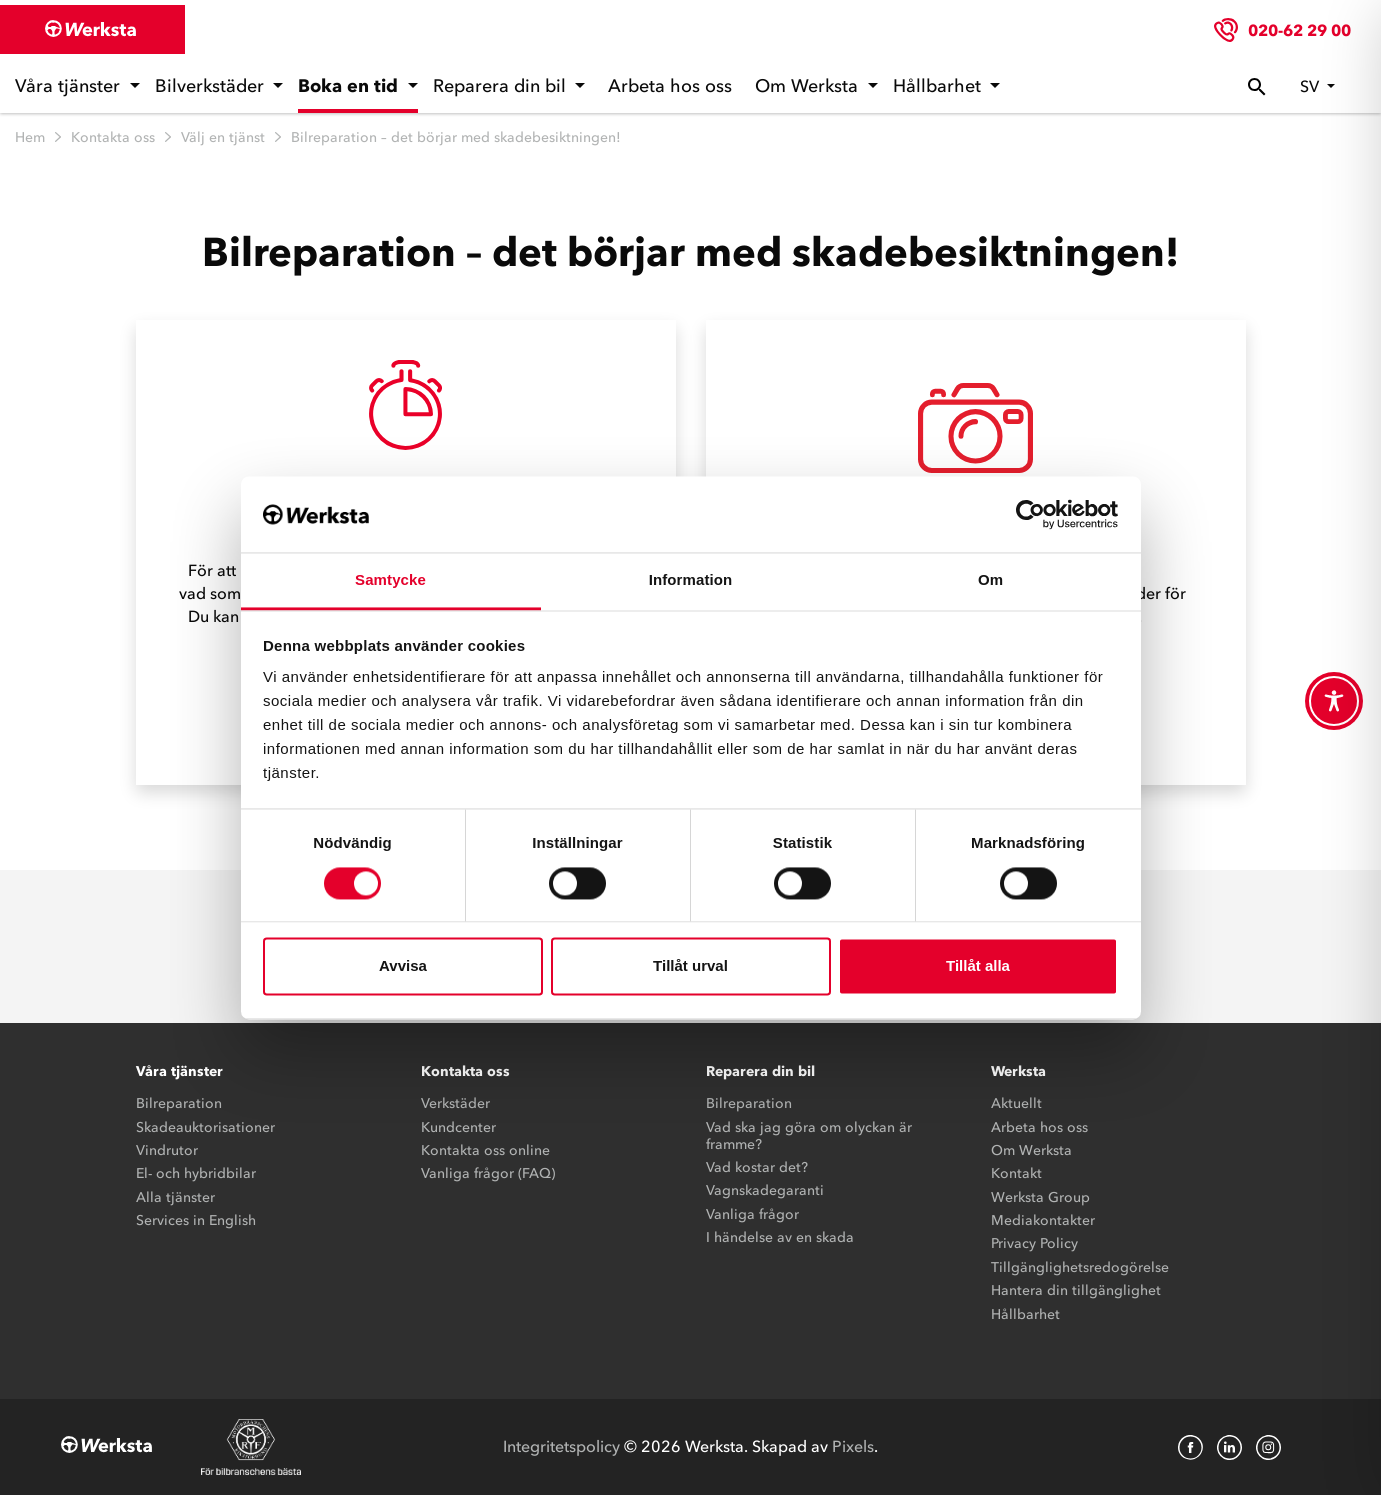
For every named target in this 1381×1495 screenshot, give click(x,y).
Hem (30, 137)
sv (1311, 86)
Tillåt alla (978, 966)
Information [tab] (691, 580)
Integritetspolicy (561, 1446)
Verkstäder (455, 1103)
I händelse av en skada (780, 1237)
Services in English (196, 1220)
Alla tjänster (175, 1197)
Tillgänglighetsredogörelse (1080, 1267)
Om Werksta (809, 86)
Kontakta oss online (485, 1150)
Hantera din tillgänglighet (1076, 1290)
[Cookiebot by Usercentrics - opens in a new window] (1030, 514)
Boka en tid (350, 86)
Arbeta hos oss (670, 86)
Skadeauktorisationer (205, 1127)
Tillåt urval (690, 966)
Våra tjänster (70, 86)
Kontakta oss (113, 137)
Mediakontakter (1043, 1220)
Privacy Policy (1034, 1243)
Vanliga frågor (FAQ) (488, 1173)
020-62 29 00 (1299, 30)
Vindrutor (167, 1150)
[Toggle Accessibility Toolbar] (1334, 701)
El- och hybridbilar (196, 1173)
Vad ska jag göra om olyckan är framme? (809, 1136)
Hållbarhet (939, 86)
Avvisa (403, 966)
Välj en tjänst (223, 137)
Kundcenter (458, 1127)
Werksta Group (1040, 1197)
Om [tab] (990, 580)
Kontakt (1016, 1173)
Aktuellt (1016, 1103)
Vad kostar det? (757, 1167)
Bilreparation (179, 1103)
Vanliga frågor (752, 1214)
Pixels (853, 1446)
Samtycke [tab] (390, 580)
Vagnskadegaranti (765, 1190)
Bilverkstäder (212, 86)
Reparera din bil (502, 86)
